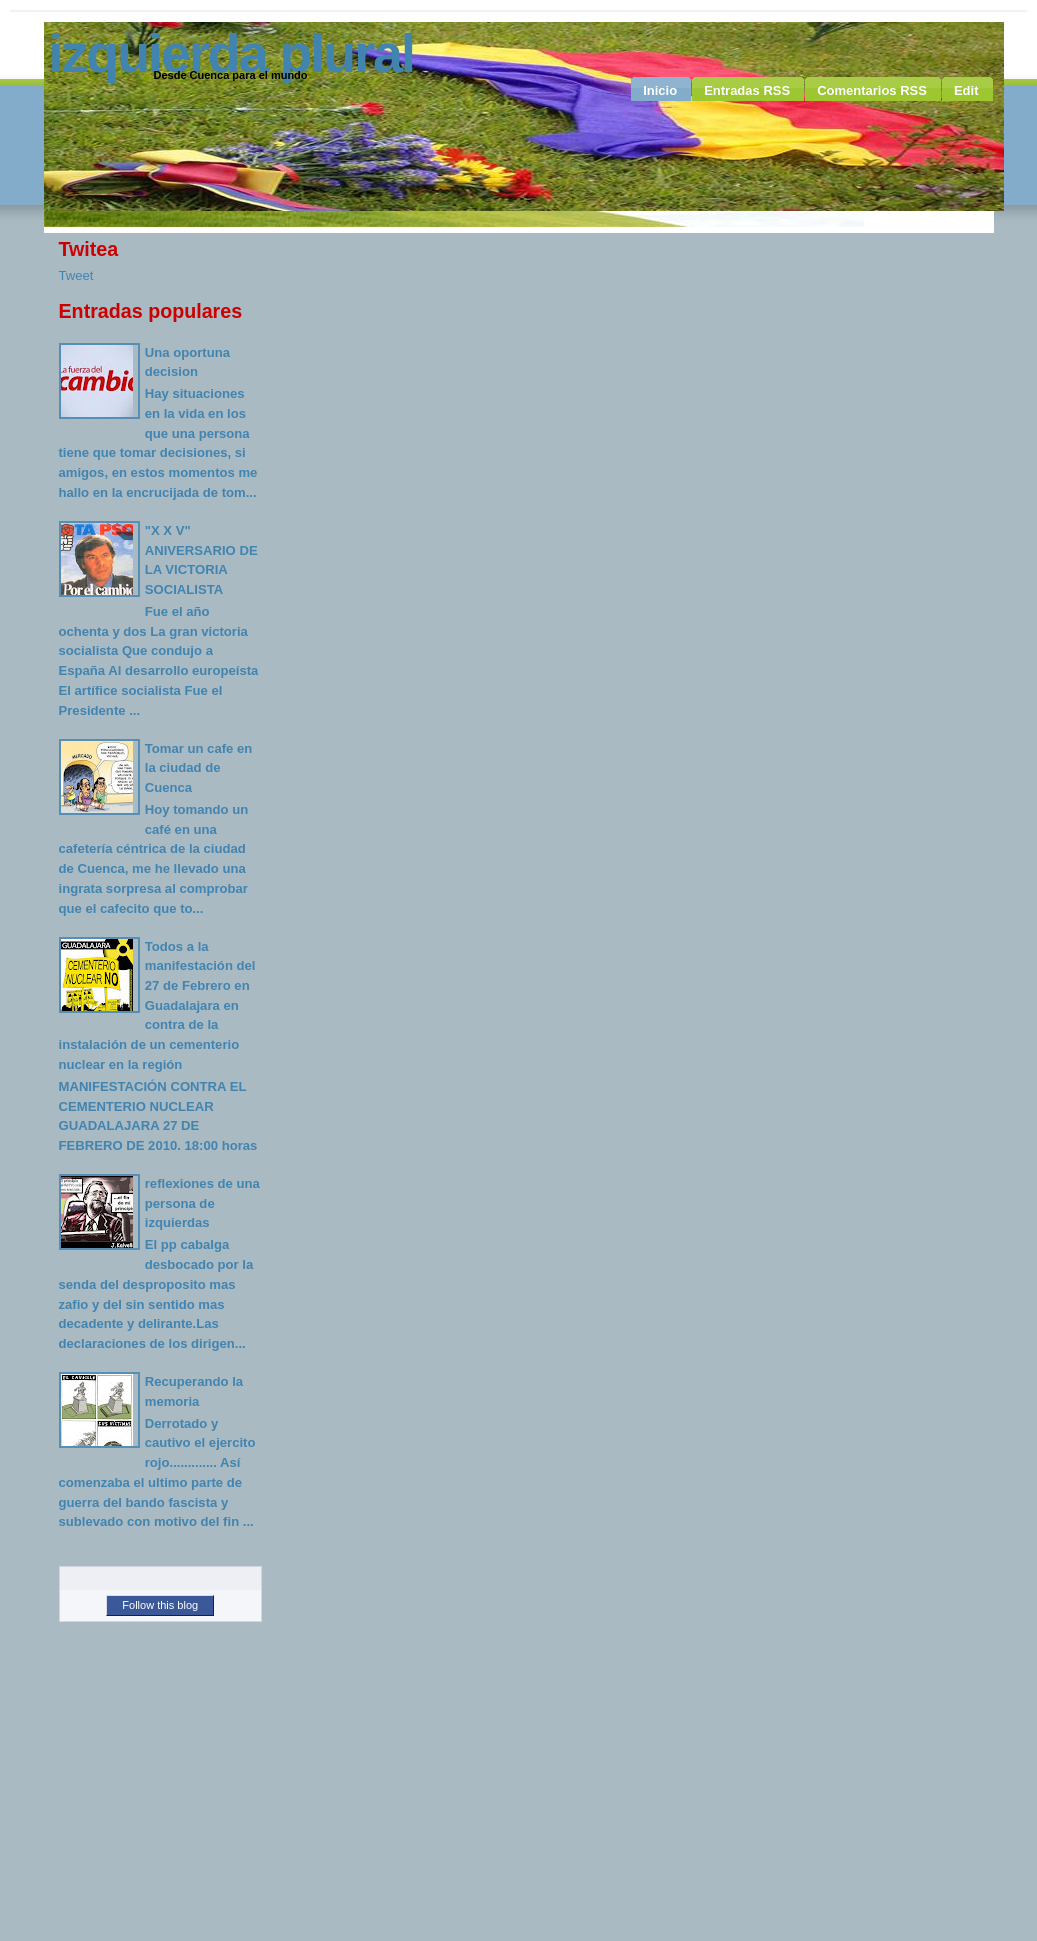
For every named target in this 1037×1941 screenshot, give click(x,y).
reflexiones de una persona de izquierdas (202, 1203)
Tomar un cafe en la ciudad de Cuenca (199, 768)
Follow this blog (160, 1605)
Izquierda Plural (231, 53)
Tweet (76, 275)
